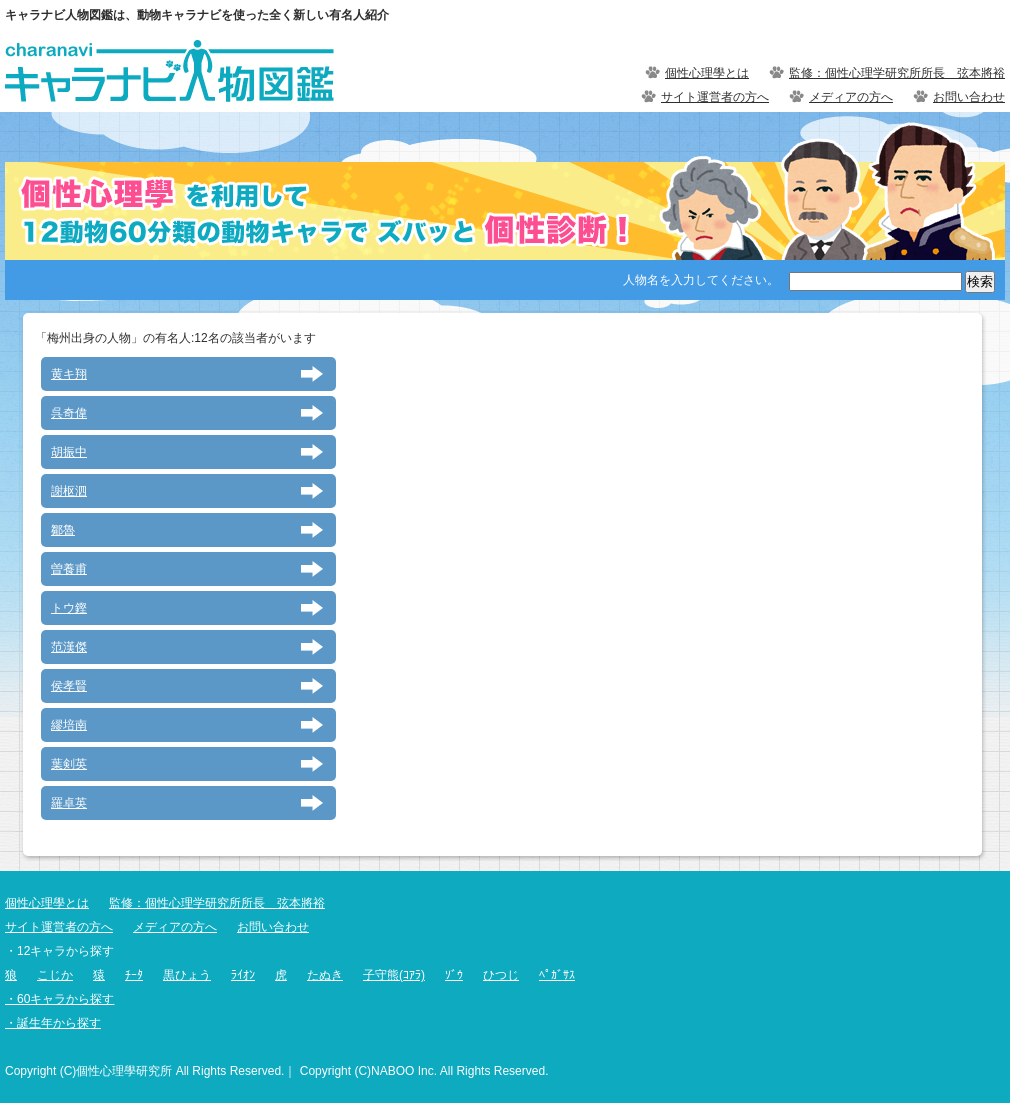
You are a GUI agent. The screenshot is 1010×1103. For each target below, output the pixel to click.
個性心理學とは (707, 73)
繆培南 (69, 725)
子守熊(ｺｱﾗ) (394, 975)
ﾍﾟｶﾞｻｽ (557, 975)
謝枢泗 (69, 491)
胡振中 (69, 452)
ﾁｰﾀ (134, 975)
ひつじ (501, 975)
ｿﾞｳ (454, 975)
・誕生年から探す (53, 1023)
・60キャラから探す (59, 999)
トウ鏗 (69, 608)
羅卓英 (69, 803)
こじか (55, 975)
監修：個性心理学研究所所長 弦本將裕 (897, 73)
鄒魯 (63, 530)
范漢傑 (69, 647)
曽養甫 (69, 569)
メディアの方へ (851, 97)
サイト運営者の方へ (715, 97)
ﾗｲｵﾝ (243, 975)
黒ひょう (187, 975)
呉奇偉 (69, 413)
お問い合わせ (969, 97)
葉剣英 (69, 764)
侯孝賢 (69, 686)
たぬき (325, 975)
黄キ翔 (69, 374)
